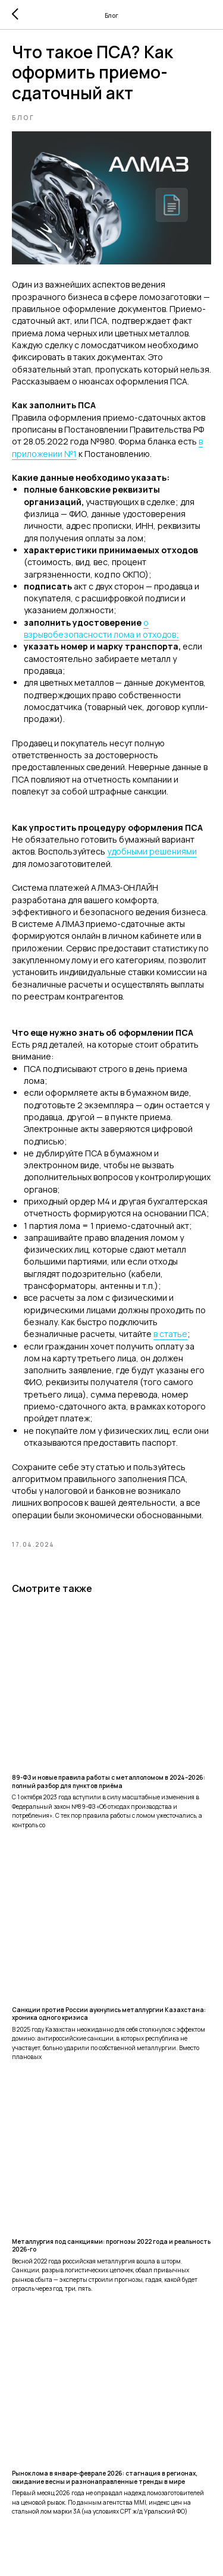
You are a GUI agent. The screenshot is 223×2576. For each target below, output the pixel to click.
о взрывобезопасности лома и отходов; (101, 628)
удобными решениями (152, 851)
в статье (170, 1333)
